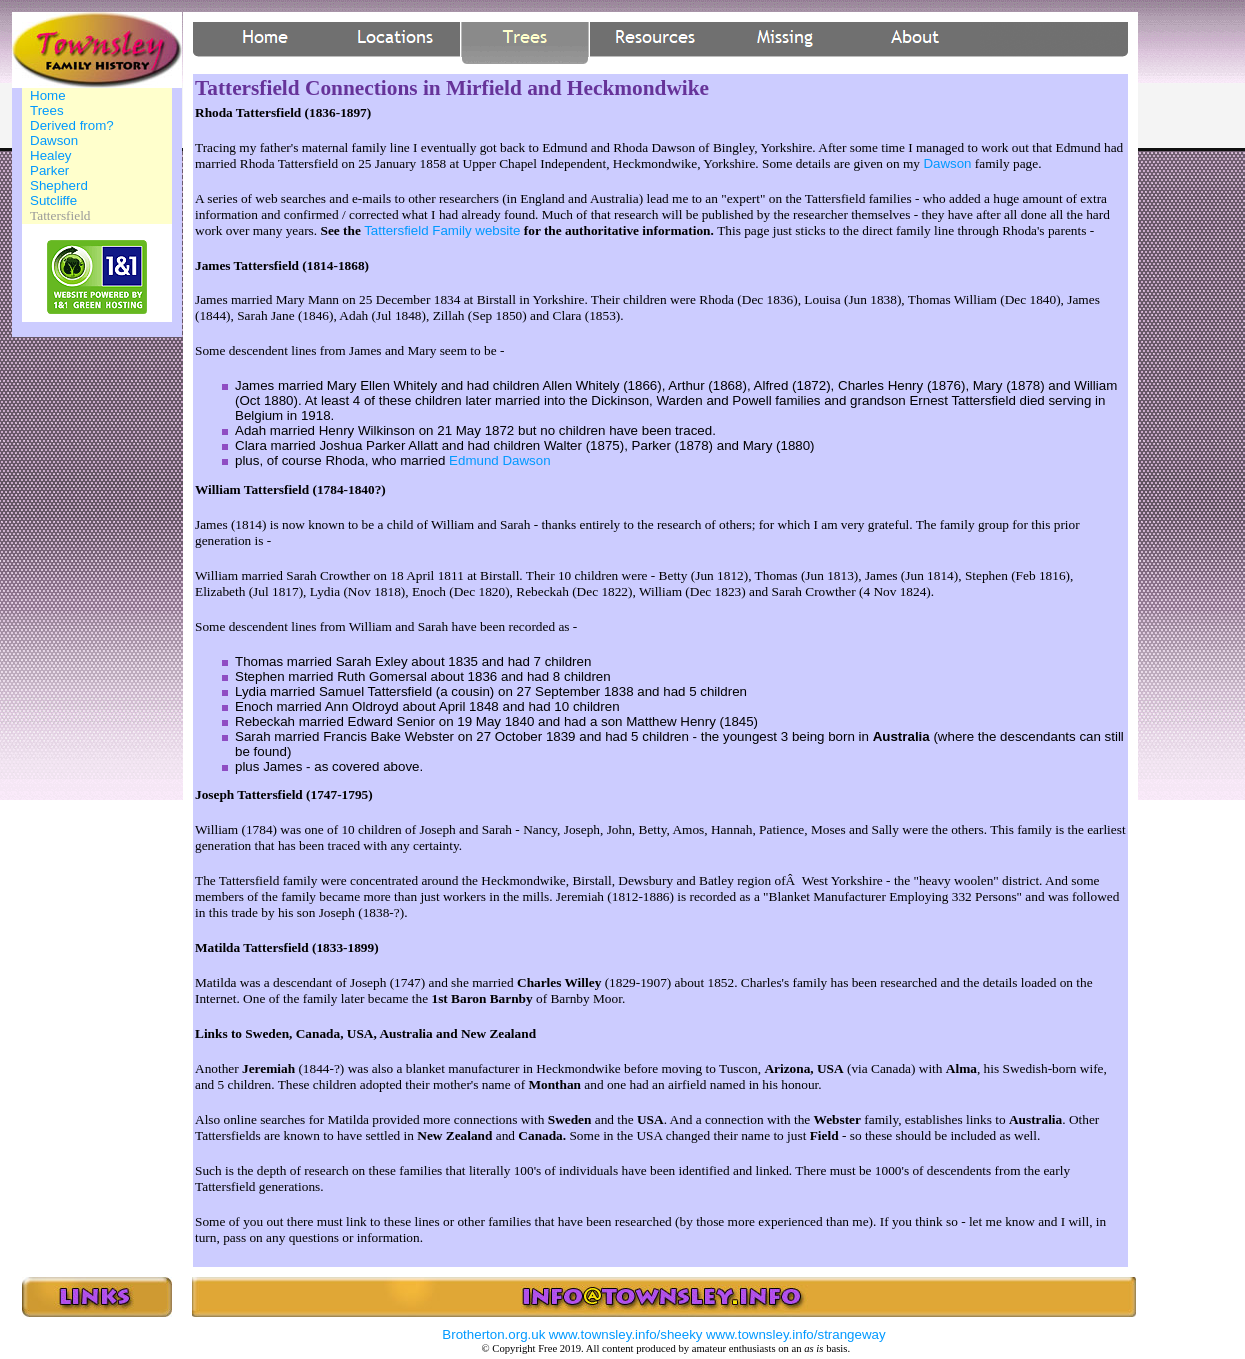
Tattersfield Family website (442, 230)
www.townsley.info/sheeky (626, 1334)
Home (48, 95)
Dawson (54, 140)
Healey (51, 155)
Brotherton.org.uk (493, 1334)
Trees (47, 110)
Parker (49, 170)
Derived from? (72, 125)
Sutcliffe (53, 200)
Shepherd (59, 185)
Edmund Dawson (500, 460)
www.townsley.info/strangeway (796, 1334)
